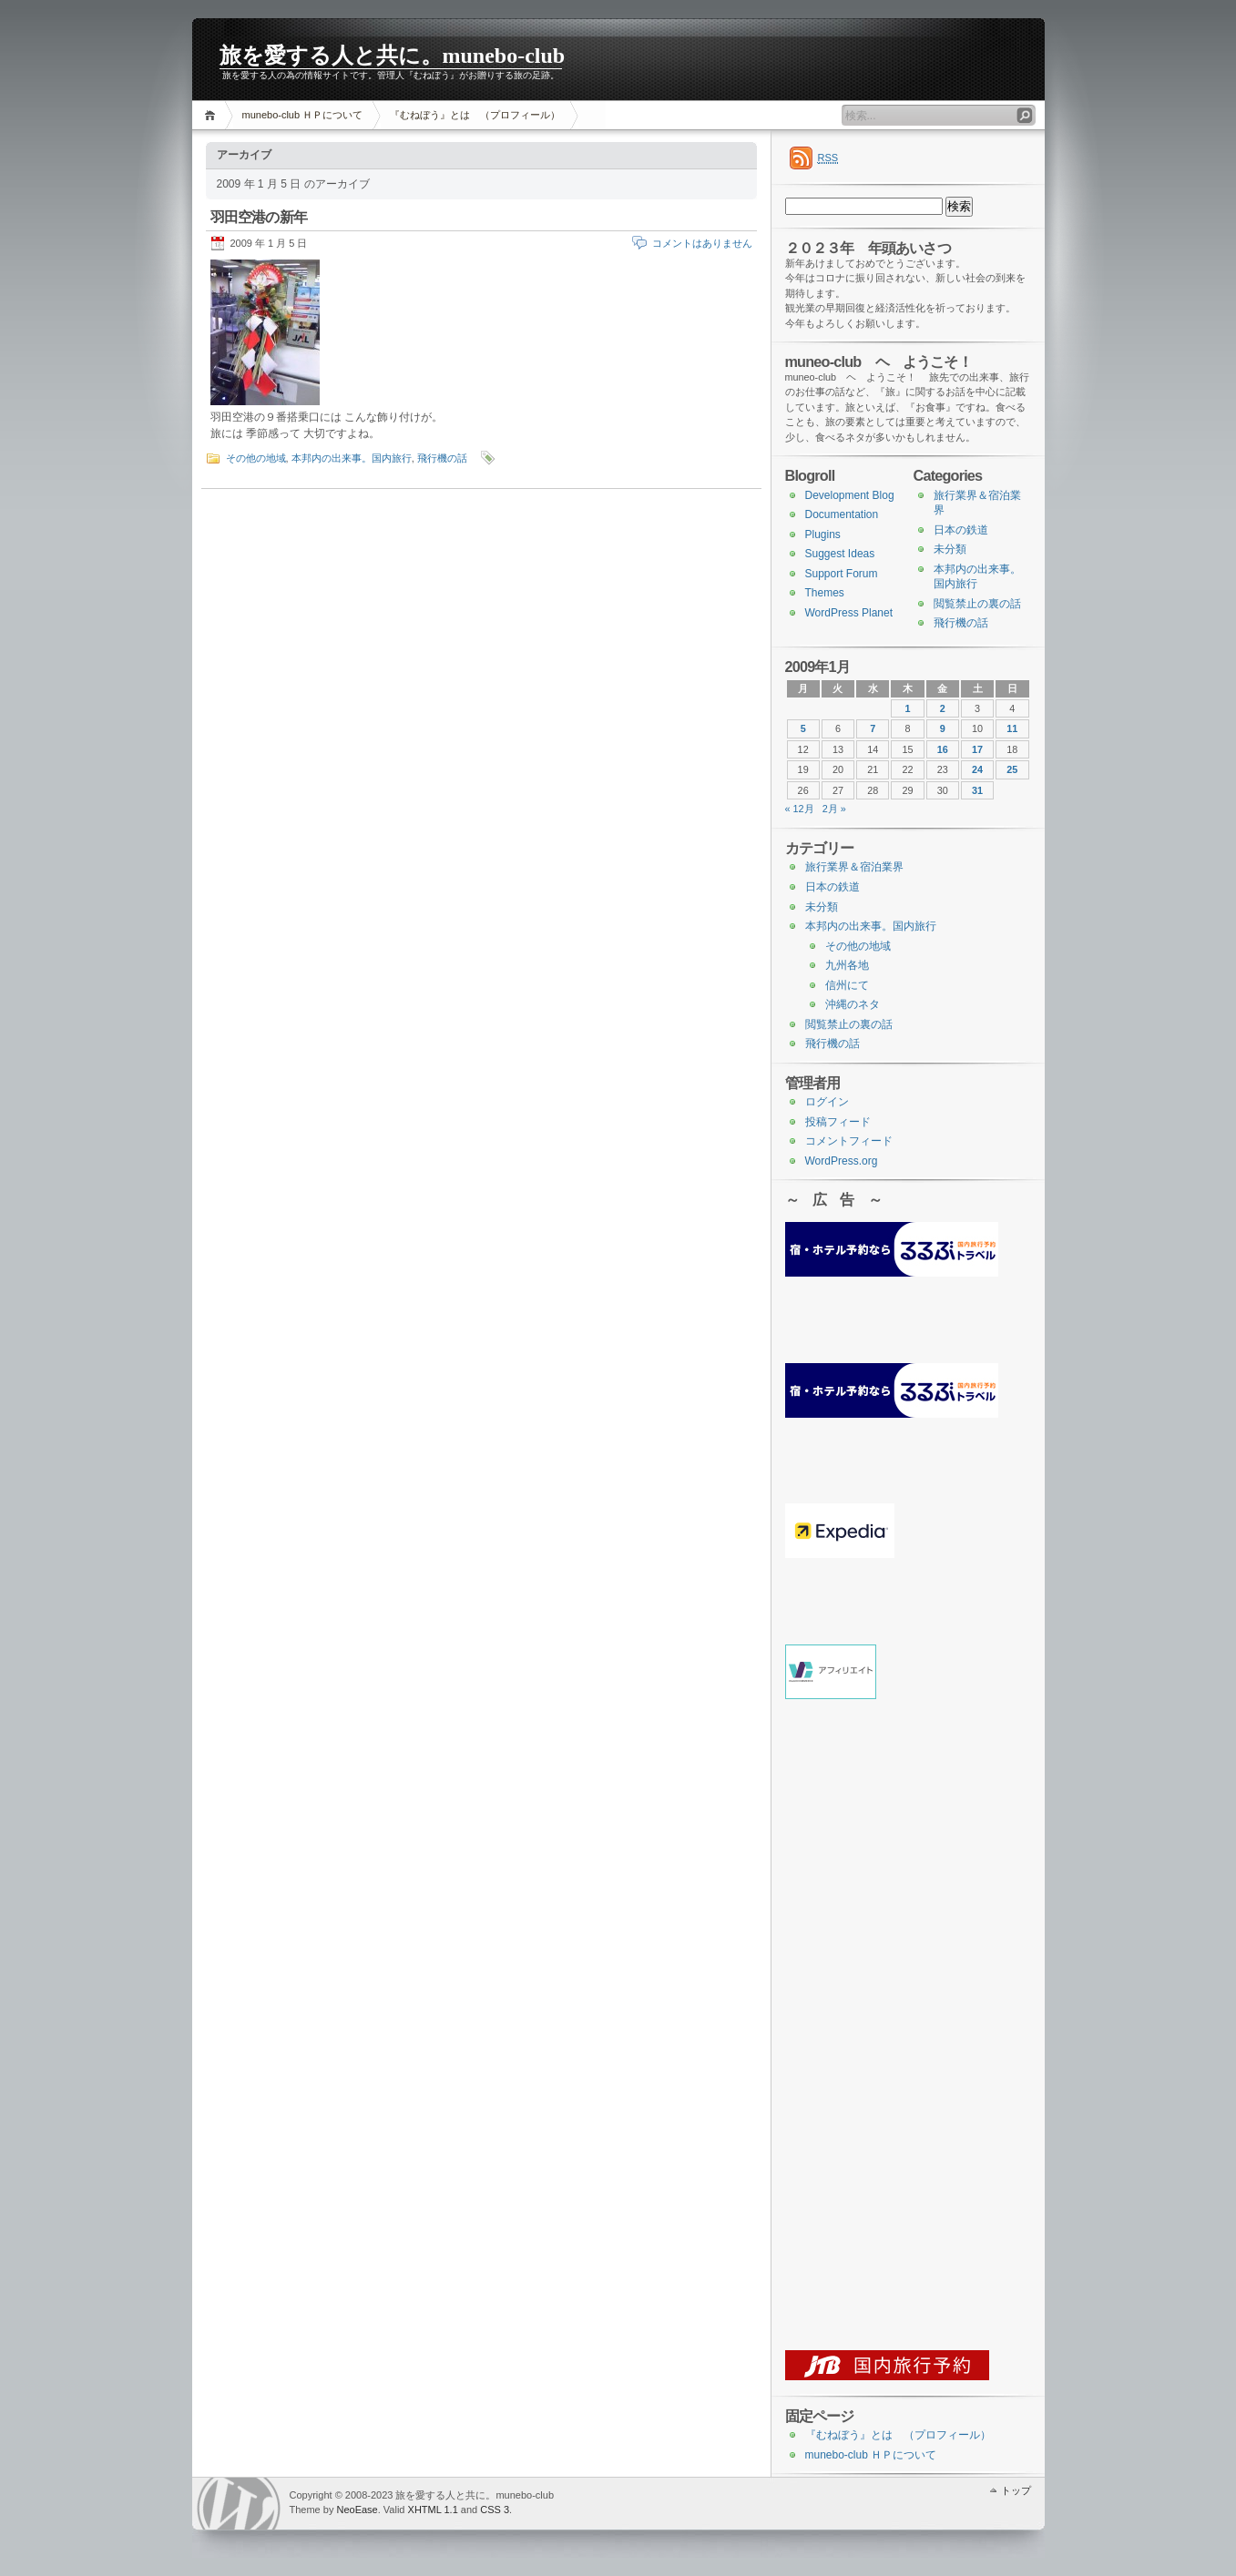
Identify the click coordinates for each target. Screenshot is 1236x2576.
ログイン (827, 1101)
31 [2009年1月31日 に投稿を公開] (977, 790)
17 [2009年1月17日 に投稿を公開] (977, 749)
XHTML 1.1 (433, 2509)
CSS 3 (494, 2509)
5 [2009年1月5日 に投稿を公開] (803, 728)
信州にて (847, 985)
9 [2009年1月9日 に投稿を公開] (942, 728)
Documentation (842, 514)
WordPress (239, 2504)
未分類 (950, 549)
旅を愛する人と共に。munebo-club (393, 55)
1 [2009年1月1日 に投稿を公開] (907, 708)
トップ (1016, 2490)
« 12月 (799, 808)
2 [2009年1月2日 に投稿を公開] (942, 708)
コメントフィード (849, 1141)
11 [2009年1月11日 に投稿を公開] (1011, 728)
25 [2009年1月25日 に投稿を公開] (1011, 769)
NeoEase (356, 2509)
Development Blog (849, 495)
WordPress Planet (849, 612)
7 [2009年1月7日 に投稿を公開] (872, 728)
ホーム (212, 115)
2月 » (834, 808)
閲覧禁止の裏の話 (977, 603)
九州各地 (847, 965)
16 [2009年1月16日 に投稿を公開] (942, 749)
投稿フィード (838, 1121)
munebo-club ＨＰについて (302, 114)
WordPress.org (841, 1161)
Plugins (823, 534)
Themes (824, 592)
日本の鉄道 (961, 530)
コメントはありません (702, 243)
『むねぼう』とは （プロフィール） (475, 114)
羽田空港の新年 (258, 217)
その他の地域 (256, 458)
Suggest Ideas (840, 553)
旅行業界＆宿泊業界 (854, 866)
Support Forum (841, 573)
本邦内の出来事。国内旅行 (351, 458)
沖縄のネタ (852, 1004)
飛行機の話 (442, 458)
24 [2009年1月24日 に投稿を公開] (977, 769)
